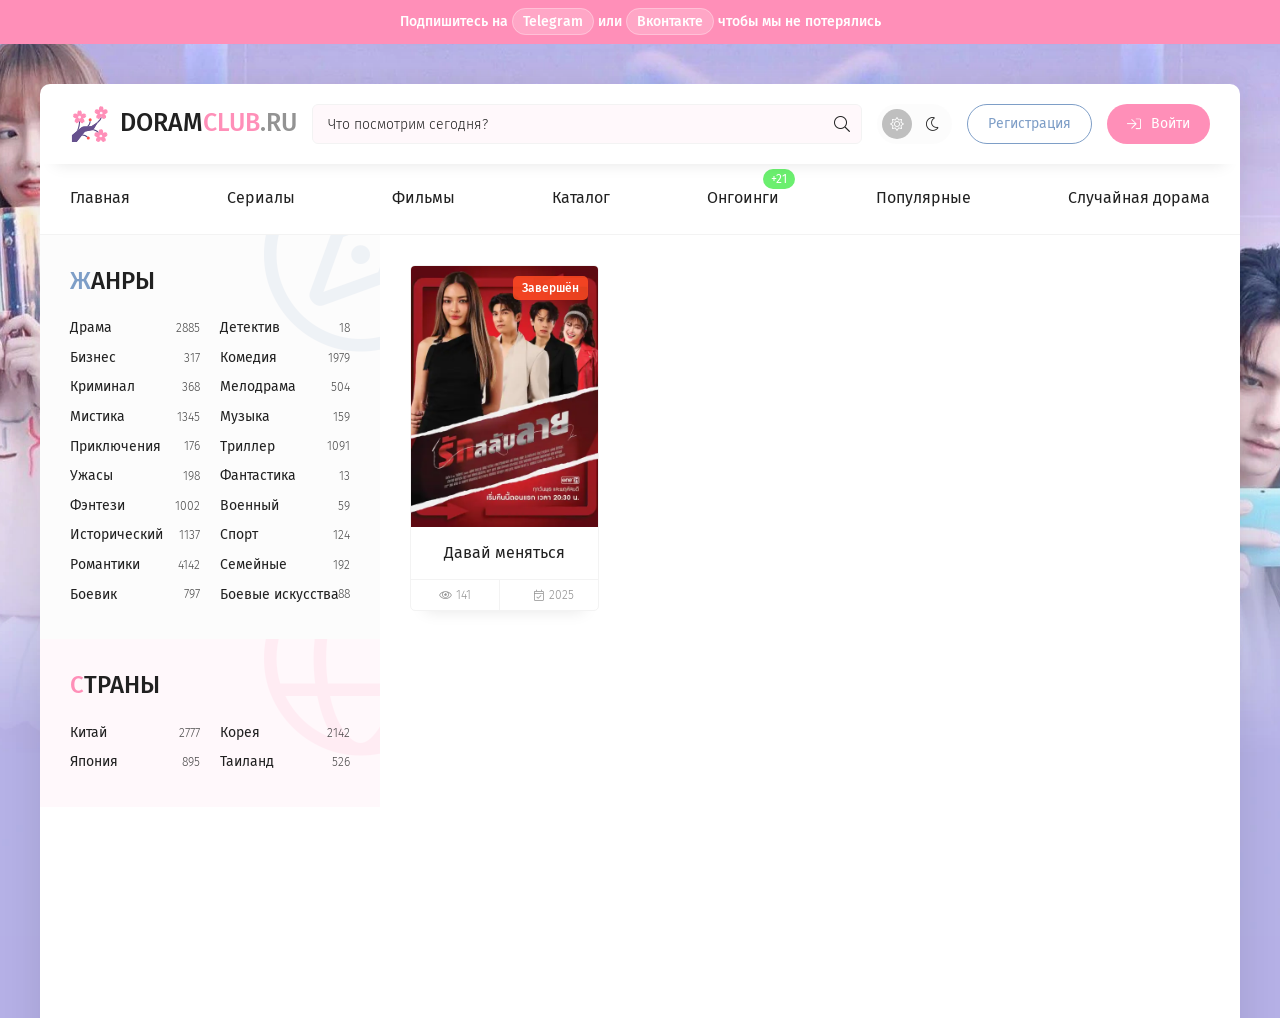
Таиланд (247, 761)
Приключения (115, 446)
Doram (208, 123)
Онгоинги (743, 188)
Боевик (93, 594)
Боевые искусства (279, 594)
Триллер (247, 446)
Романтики (105, 564)
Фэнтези (97, 505)
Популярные (923, 197)
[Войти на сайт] (1158, 124)
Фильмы (423, 197)
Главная (100, 197)
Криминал (102, 386)
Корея (240, 732)
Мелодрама (258, 386)
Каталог (581, 197)
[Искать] (842, 124)
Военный (249, 505)
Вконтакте (670, 21)
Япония (94, 761)
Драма (91, 327)
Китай (88, 732)
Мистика (97, 416)
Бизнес (93, 357)
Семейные (253, 564)
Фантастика (258, 475)
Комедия (248, 357)
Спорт (239, 534)
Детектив (250, 327)
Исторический (116, 534)
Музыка (245, 416)
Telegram (553, 21)
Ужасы (91, 475)
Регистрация (1029, 123)
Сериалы (261, 197)
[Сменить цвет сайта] (914, 124)
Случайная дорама (1139, 197)
